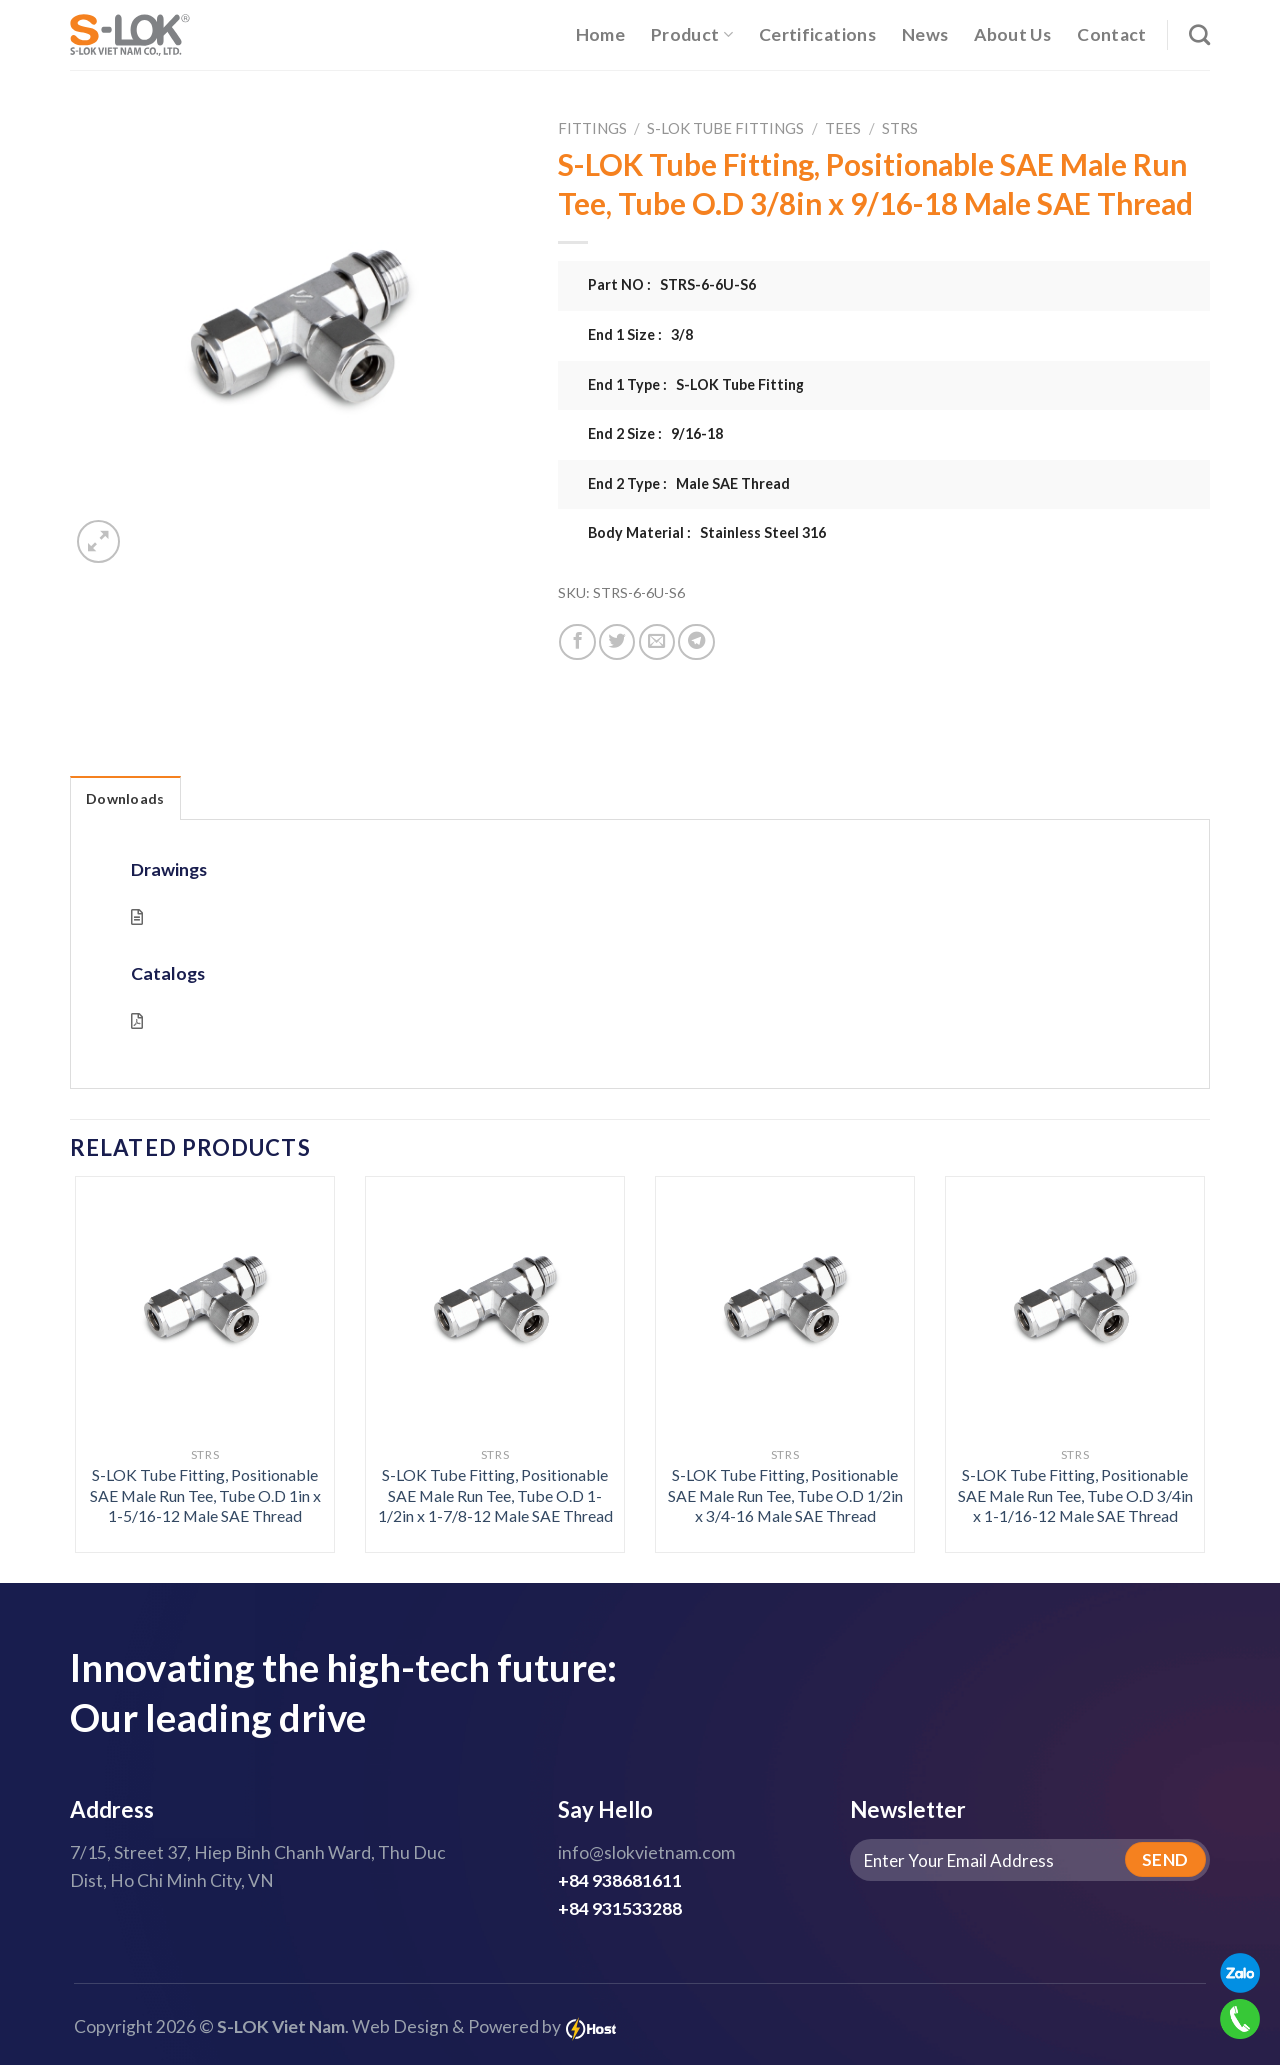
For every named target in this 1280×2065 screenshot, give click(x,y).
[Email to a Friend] (657, 642)
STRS (900, 128)
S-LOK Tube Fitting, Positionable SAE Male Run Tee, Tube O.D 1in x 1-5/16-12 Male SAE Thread (205, 1495)
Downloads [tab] (125, 798)
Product (692, 34)
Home (600, 34)
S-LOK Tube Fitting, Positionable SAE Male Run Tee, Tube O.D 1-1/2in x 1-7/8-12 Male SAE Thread (495, 1495)
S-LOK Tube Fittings (725, 128)
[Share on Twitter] (617, 642)
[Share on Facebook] (577, 642)
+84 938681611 (620, 1880)
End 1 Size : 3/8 (640, 334)
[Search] (1199, 34)
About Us (1012, 34)
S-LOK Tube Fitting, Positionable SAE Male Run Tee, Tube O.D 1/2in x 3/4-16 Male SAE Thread (785, 1495)
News (925, 34)
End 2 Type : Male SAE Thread (689, 483)
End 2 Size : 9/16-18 (655, 433)
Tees (843, 128)
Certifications (817, 34)
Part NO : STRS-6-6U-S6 (672, 284)
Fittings (592, 128)
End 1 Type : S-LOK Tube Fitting (696, 384)
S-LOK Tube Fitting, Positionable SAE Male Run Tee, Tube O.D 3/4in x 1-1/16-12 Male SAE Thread (1075, 1495)
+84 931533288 (620, 1908)
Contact (1111, 34)
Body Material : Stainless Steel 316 (707, 532)
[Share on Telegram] (696, 642)
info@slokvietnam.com (646, 1852)
